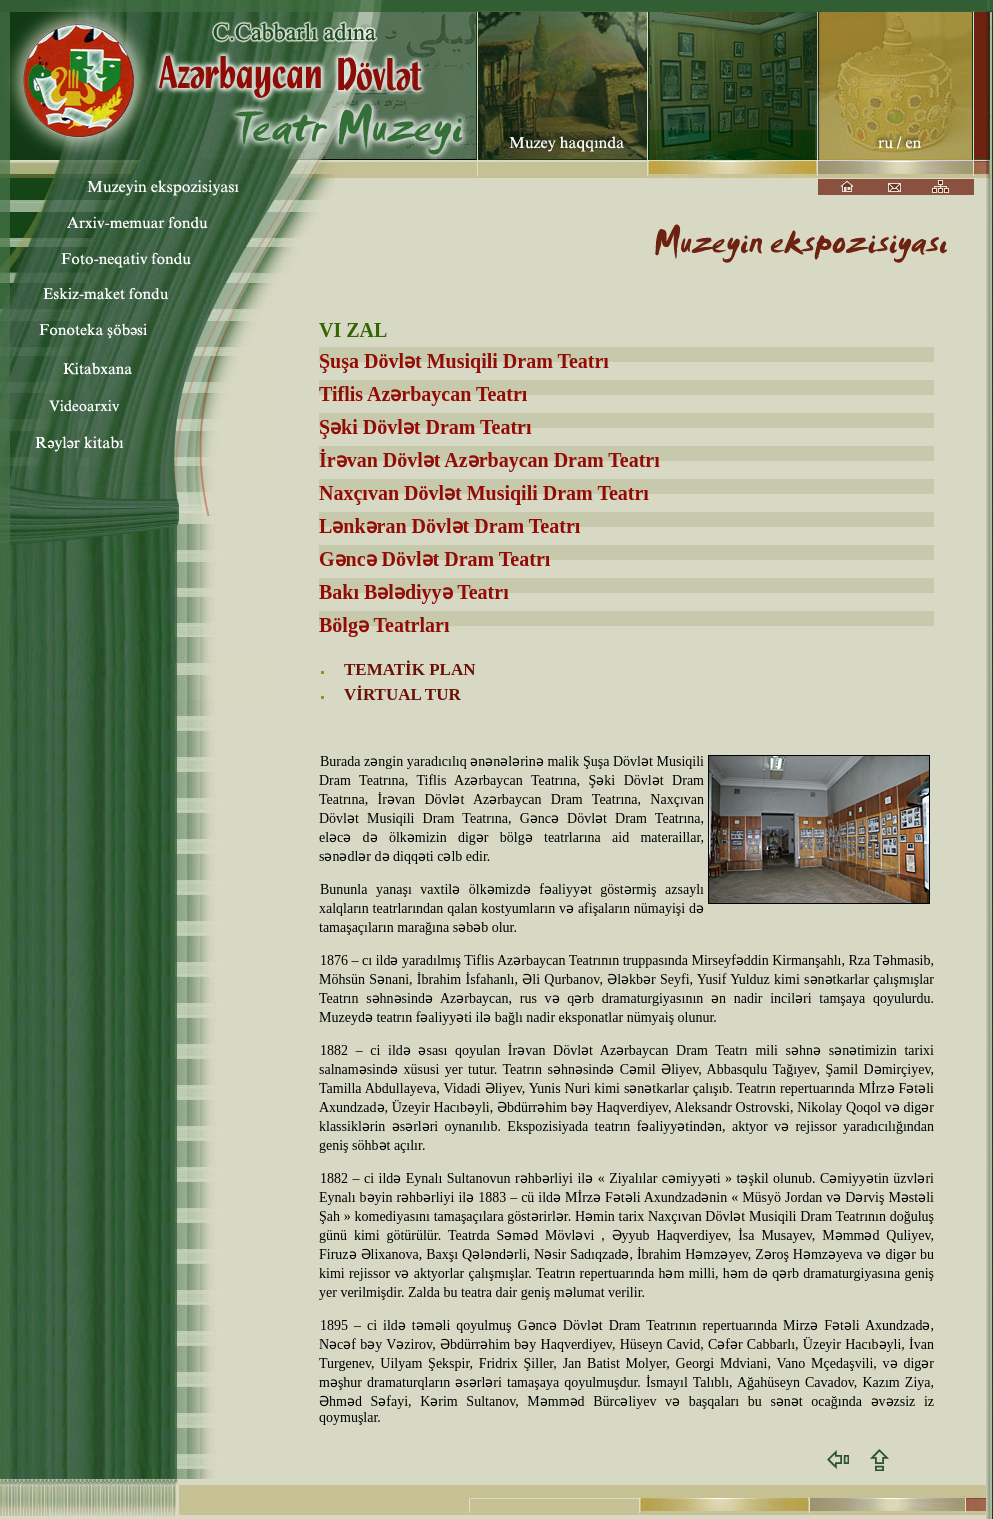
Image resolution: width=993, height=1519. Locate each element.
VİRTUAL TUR (402, 694)
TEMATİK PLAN (409, 669)
